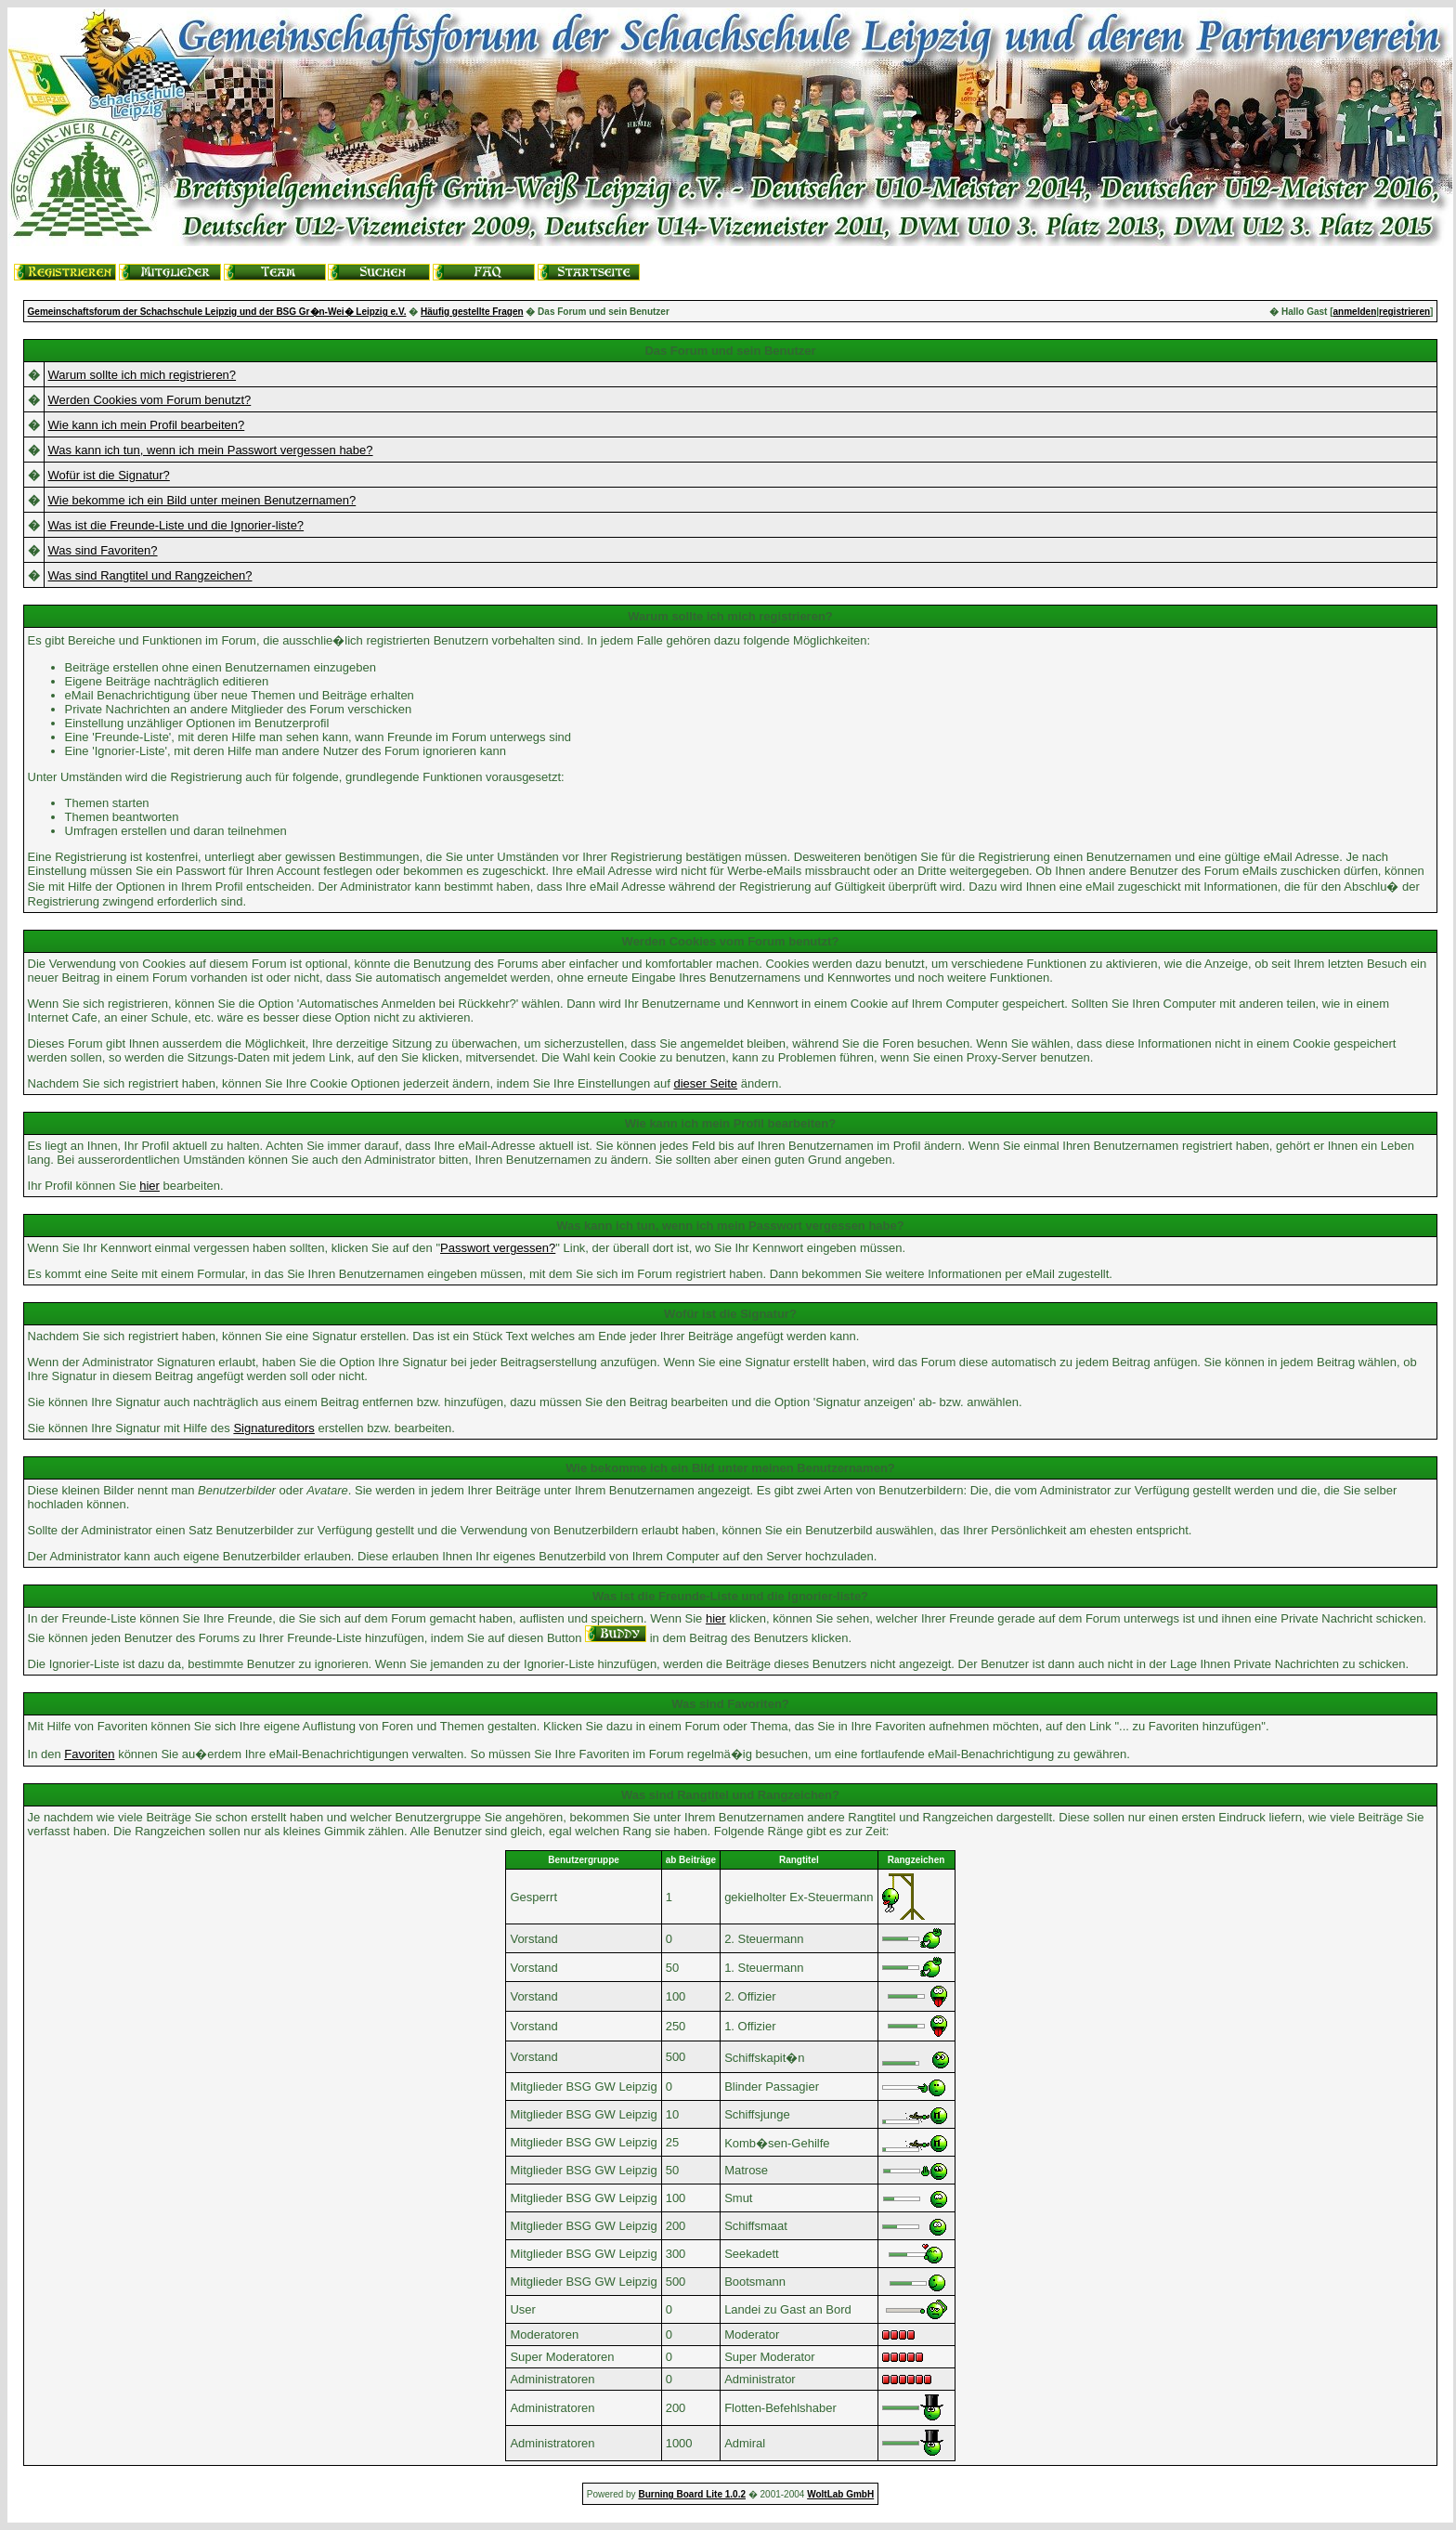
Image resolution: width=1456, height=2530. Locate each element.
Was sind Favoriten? (103, 550)
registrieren (1404, 311)
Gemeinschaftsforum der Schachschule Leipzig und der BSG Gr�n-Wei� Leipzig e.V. (217, 311)
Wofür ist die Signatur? (109, 475)
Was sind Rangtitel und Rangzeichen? (150, 575)
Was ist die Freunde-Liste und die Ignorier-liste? (176, 525)
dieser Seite (705, 1083)
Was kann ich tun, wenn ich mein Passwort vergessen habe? (210, 450)
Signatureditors (273, 1428)
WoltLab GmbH (840, 2494)
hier (149, 1186)
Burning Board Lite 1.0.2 (692, 2494)
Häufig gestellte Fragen (472, 311)
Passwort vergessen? (497, 1248)
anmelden (1355, 311)
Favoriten (89, 1754)
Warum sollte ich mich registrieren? (142, 375)
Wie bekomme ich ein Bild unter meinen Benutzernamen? (202, 500)
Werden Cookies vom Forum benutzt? (150, 400)
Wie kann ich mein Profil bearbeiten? (146, 425)
